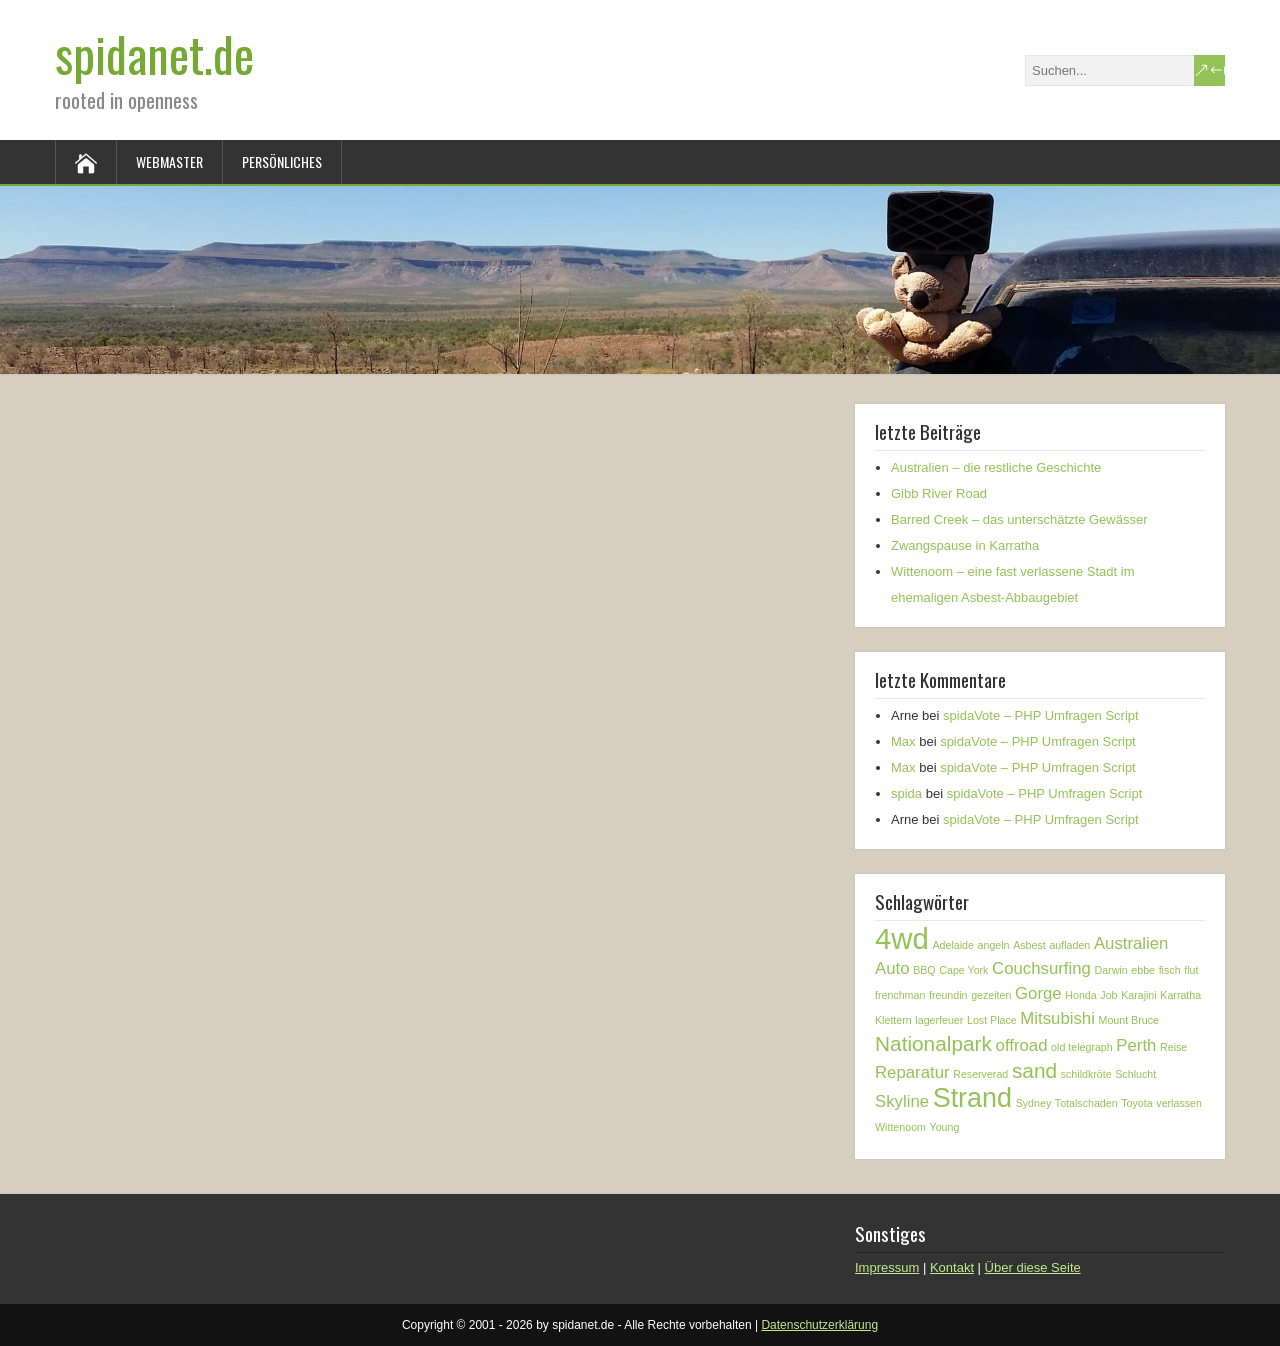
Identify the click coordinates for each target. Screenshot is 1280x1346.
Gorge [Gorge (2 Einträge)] (1038, 993)
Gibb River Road (939, 493)
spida (906, 793)
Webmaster (169, 161)
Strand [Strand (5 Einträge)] (972, 1098)
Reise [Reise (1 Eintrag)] (1173, 1047)
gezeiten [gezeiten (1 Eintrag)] (991, 995)
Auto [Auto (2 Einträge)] (892, 968)
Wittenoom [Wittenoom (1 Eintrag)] (900, 1127)
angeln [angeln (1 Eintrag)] (994, 945)
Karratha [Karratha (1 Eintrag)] (1180, 995)
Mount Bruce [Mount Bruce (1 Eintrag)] (1129, 1020)
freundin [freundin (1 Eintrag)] (948, 995)
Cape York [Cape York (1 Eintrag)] (963, 970)
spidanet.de (154, 53)
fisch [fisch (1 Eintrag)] (1170, 970)
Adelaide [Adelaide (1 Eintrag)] (952, 945)
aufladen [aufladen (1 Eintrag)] (1069, 945)
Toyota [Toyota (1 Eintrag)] (1136, 1103)
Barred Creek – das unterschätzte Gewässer (1019, 519)
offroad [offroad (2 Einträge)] (1022, 1045)
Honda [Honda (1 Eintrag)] (1080, 995)
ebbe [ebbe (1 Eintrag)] (1143, 970)
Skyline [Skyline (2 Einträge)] (902, 1101)
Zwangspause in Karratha (965, 545)
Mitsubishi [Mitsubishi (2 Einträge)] (1057, 1018)
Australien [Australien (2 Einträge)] (1131, 943)
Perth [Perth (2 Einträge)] (1136, 1045)
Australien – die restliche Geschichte (996, 467)
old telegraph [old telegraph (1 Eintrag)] (1082, 1047)
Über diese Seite (1033, 1267)
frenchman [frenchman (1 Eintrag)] (900, 995)
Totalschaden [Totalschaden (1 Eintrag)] (1086, 1103)
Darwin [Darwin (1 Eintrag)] (1111, 970)
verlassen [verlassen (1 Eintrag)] (1179, 1103)
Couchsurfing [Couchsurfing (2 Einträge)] (1041, 968)
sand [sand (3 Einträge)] (1034, 1070)
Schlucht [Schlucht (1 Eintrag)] (1135, 1074)
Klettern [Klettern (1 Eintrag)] (893, 1020)
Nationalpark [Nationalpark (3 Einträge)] (933, 1043)
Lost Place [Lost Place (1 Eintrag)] (992, 1020)
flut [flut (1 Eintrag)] (1191, 970)
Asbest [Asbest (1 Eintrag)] (1029, 945)
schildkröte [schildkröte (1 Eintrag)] (1086, 1074)
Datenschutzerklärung (819, 1325)
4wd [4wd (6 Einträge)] (902, 938)
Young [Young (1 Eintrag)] (945, 1127)
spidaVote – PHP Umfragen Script (1041, 715)
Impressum (887, 1267)
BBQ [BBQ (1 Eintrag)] (924, 970)
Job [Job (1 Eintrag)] (1108, 995)
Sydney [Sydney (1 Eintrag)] (1034, 1103)
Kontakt (952, 1267)
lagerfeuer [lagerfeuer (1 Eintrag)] (939, 1020)
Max (903, 741)
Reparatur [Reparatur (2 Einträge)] (912, 1072)
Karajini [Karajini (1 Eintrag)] (1139, 995)
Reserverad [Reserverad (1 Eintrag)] (980, 1074)
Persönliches (282, 161)
